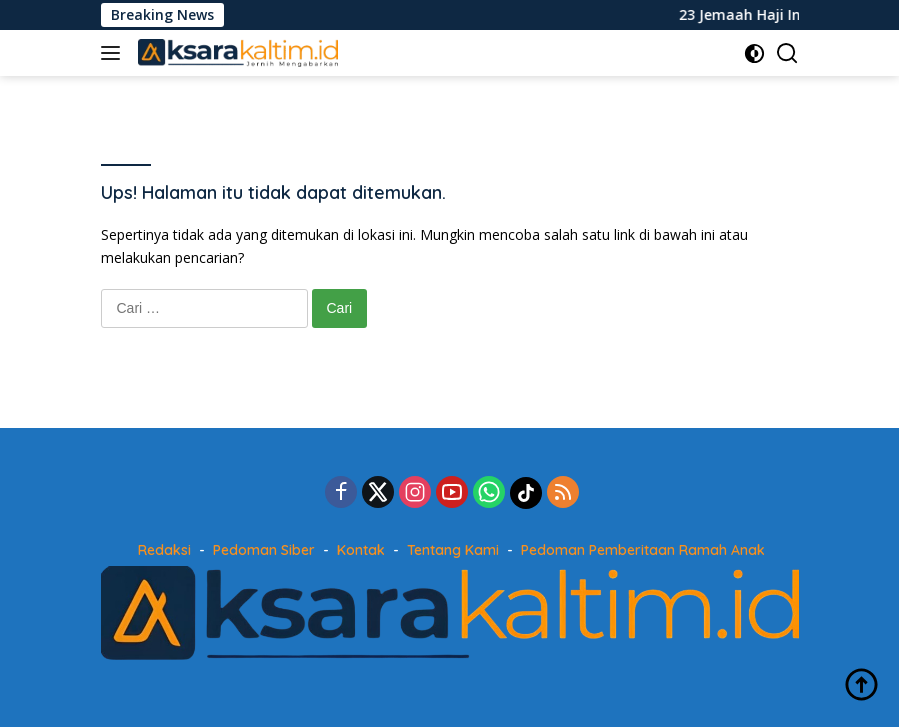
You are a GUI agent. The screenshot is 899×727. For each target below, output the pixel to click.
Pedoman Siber (264, 550)
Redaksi (164, 550)
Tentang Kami (453, 550)
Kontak (361, 550)
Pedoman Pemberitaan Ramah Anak (643, 550)
